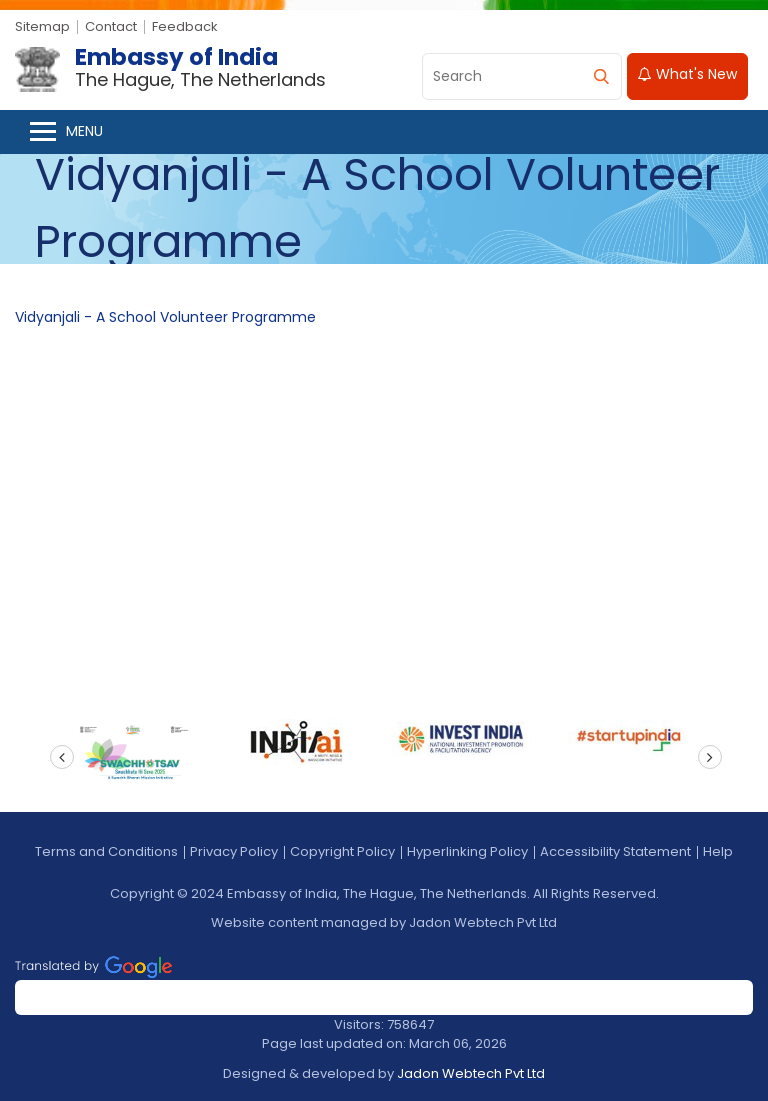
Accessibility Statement (615, 851)
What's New (687, 74)
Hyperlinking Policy (467, 851)
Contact (111, 26)
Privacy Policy (234, 851)
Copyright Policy (342, 851)
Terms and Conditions (106, 851)
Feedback (185, 26)
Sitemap (42, 26)
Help (718, 851)
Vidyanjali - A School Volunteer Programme (165, 317)
